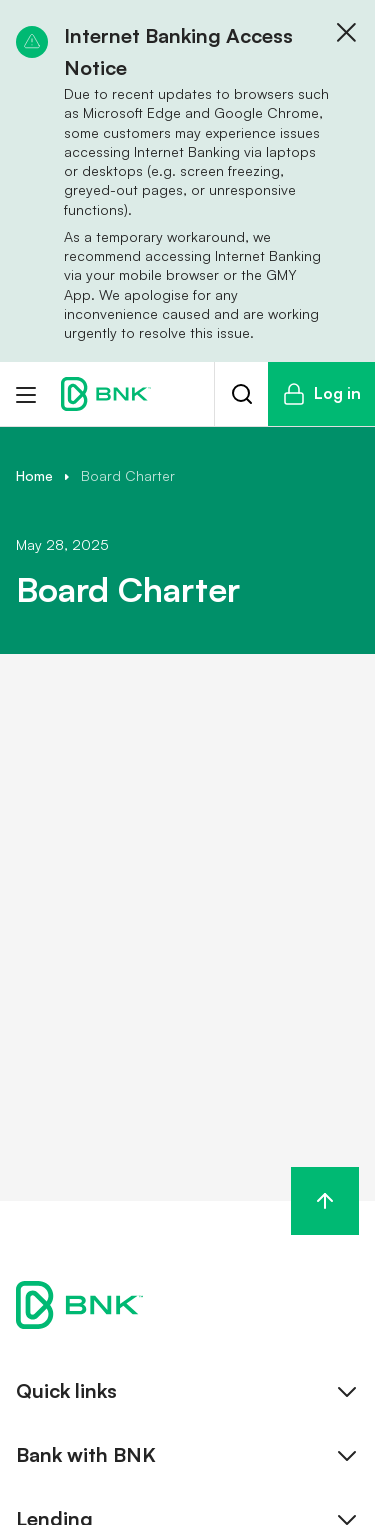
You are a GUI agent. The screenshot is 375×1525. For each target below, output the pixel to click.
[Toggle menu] (26, 394)
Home (34, 475)
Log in (321, 394)
